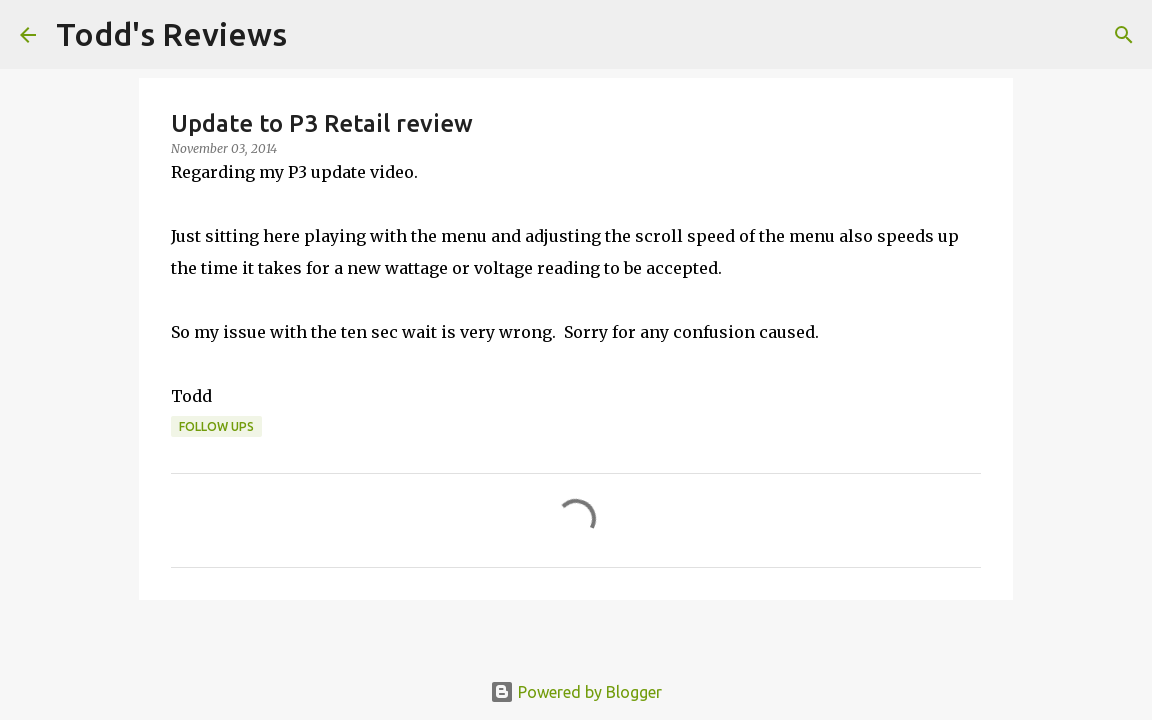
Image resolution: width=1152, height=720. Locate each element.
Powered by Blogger (576, 692)
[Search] (315, 35)
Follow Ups (216, 426)
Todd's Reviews (171, 34)
